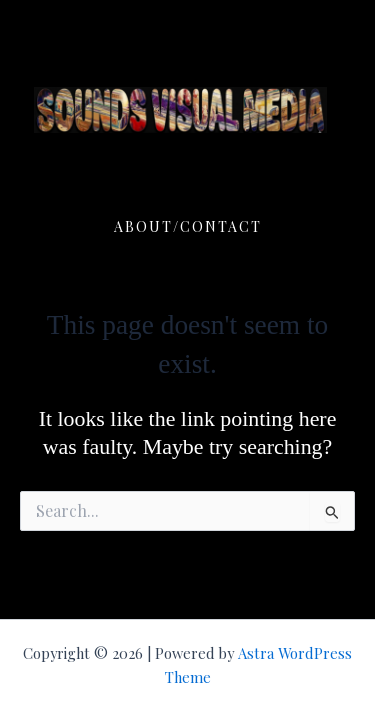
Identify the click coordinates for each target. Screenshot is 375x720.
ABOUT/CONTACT (188, 226)
